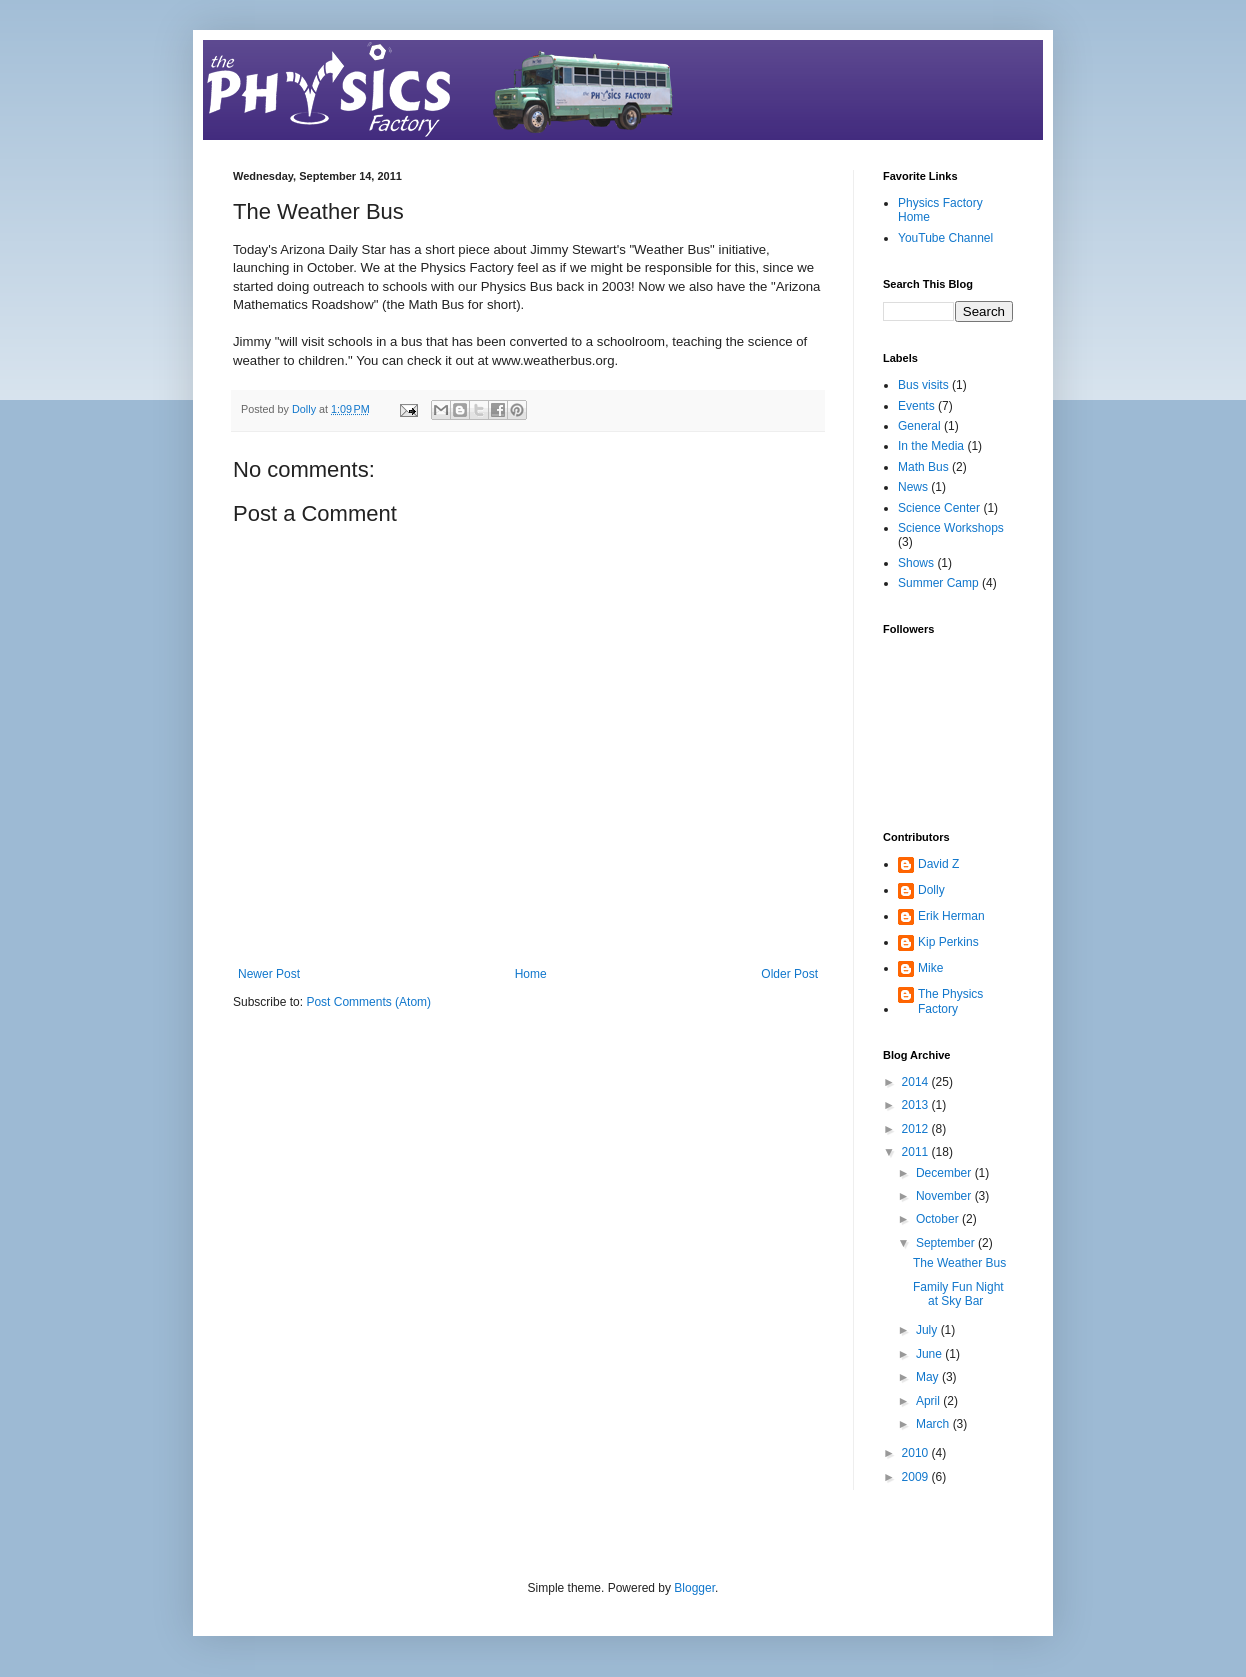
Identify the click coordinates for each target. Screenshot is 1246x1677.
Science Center (939, 508)
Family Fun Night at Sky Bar (958, 1294)
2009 (917, 1477)
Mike (930, 968)
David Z (938, 864)
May (929, 1377)
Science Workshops (951, 528)
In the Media (931, 446)
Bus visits (923, 385)
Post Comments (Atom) (368, 1002)
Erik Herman (951, 916)
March (934, 1424)
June (930, 1354)
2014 (917, 1082)
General (919, 426)
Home (531, 974)
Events (916, 406)
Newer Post (269, 974)
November (945, 1196)
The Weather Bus (959, 1263)
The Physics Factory (950, 1001)
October (939, 1219)
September (947, 1243)
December (945, 1173)
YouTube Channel (945, 238)
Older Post (789, 974)
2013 (917, 1105)
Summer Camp (938, 583)
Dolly (931, 890)
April (929, 1401)
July (928, 1330)
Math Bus (923, 467)
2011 (917, 1152)
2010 (917, 1453)
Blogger (694, 1588)
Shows (916, 563)
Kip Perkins (948, 942)
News (913, 487)
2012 (917, 1129)
